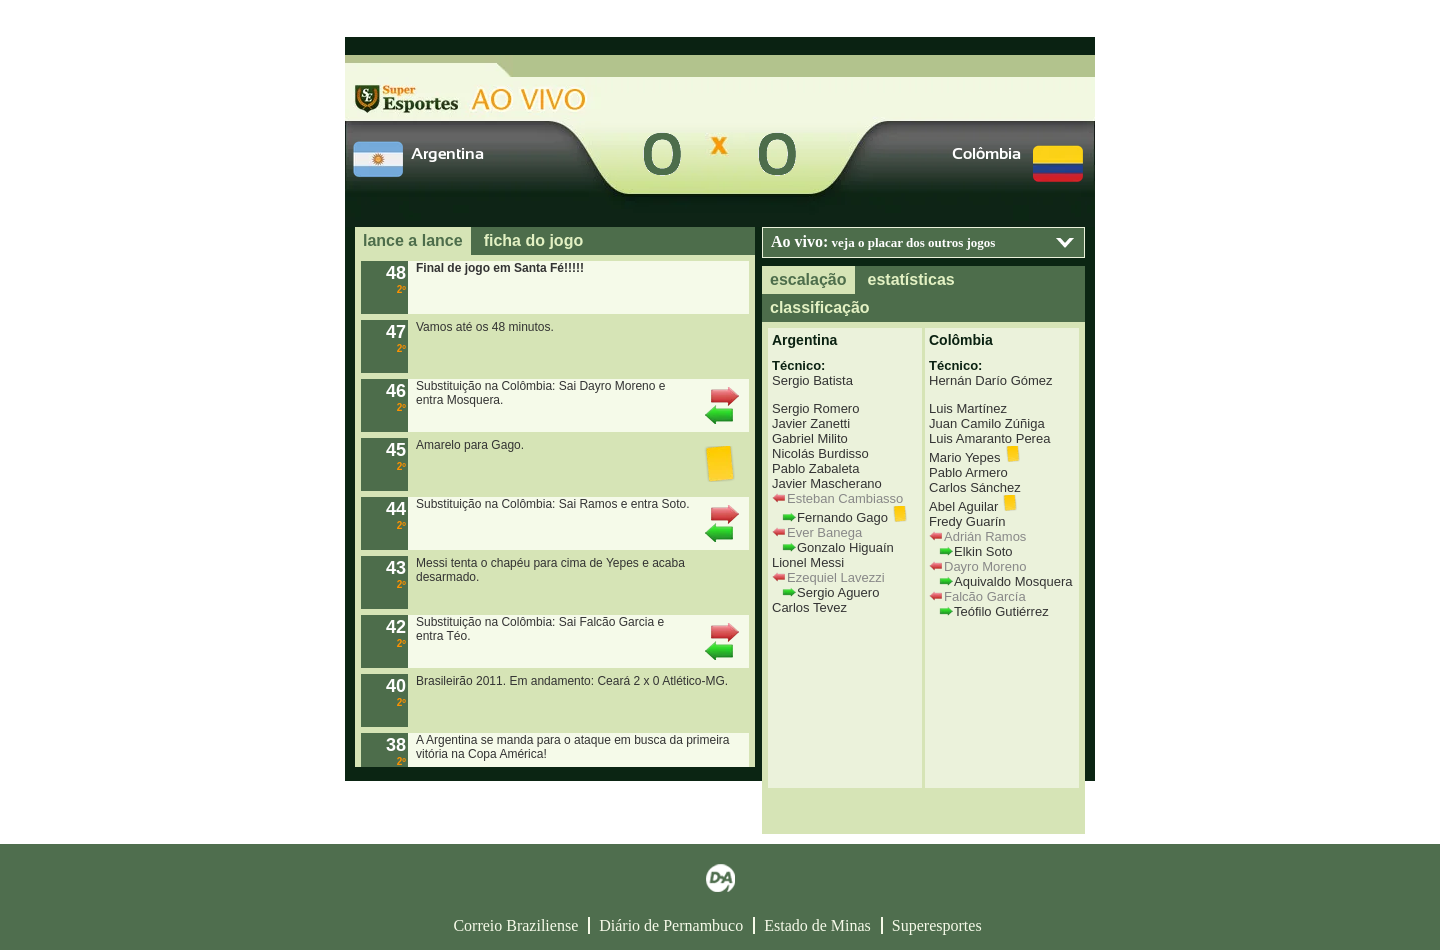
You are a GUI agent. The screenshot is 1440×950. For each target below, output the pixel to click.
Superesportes (937, 925)
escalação (808, 279)
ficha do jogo (534, 240)
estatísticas (911, 279)
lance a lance (413, 240)
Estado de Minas (817, 925)
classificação (820, 307)
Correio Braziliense (515, 925)
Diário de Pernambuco (671, 925)
